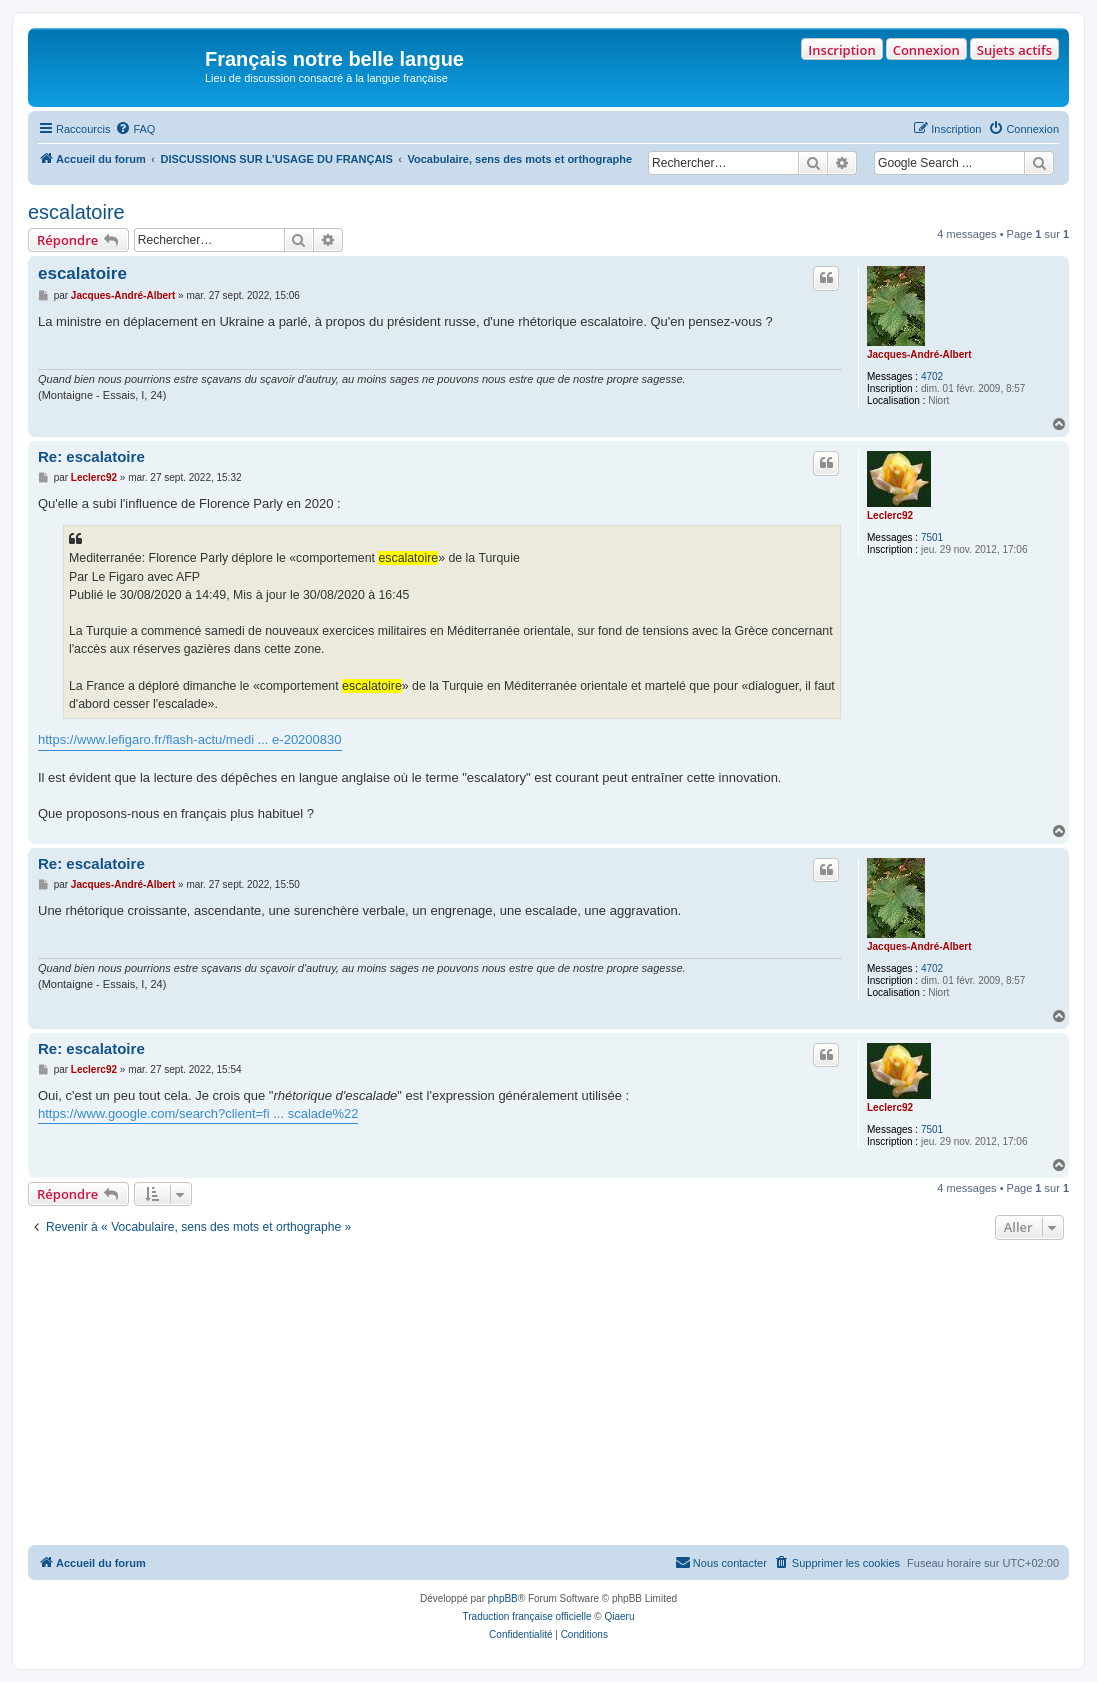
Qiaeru (619, 1616)
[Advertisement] (548, 1395)
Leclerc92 (890, 515)
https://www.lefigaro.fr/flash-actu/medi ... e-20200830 (190, 739)
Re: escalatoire (91, 456)
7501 (932, 537)
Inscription (841, 50)
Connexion (926, 50)
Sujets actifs (1014, 50)
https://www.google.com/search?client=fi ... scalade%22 (198, 1113)
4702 (932, 376)
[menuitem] (135, 129)
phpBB (503, 1598)
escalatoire (76, 212)
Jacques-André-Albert (919, 354)
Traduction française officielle (527, 1616)
